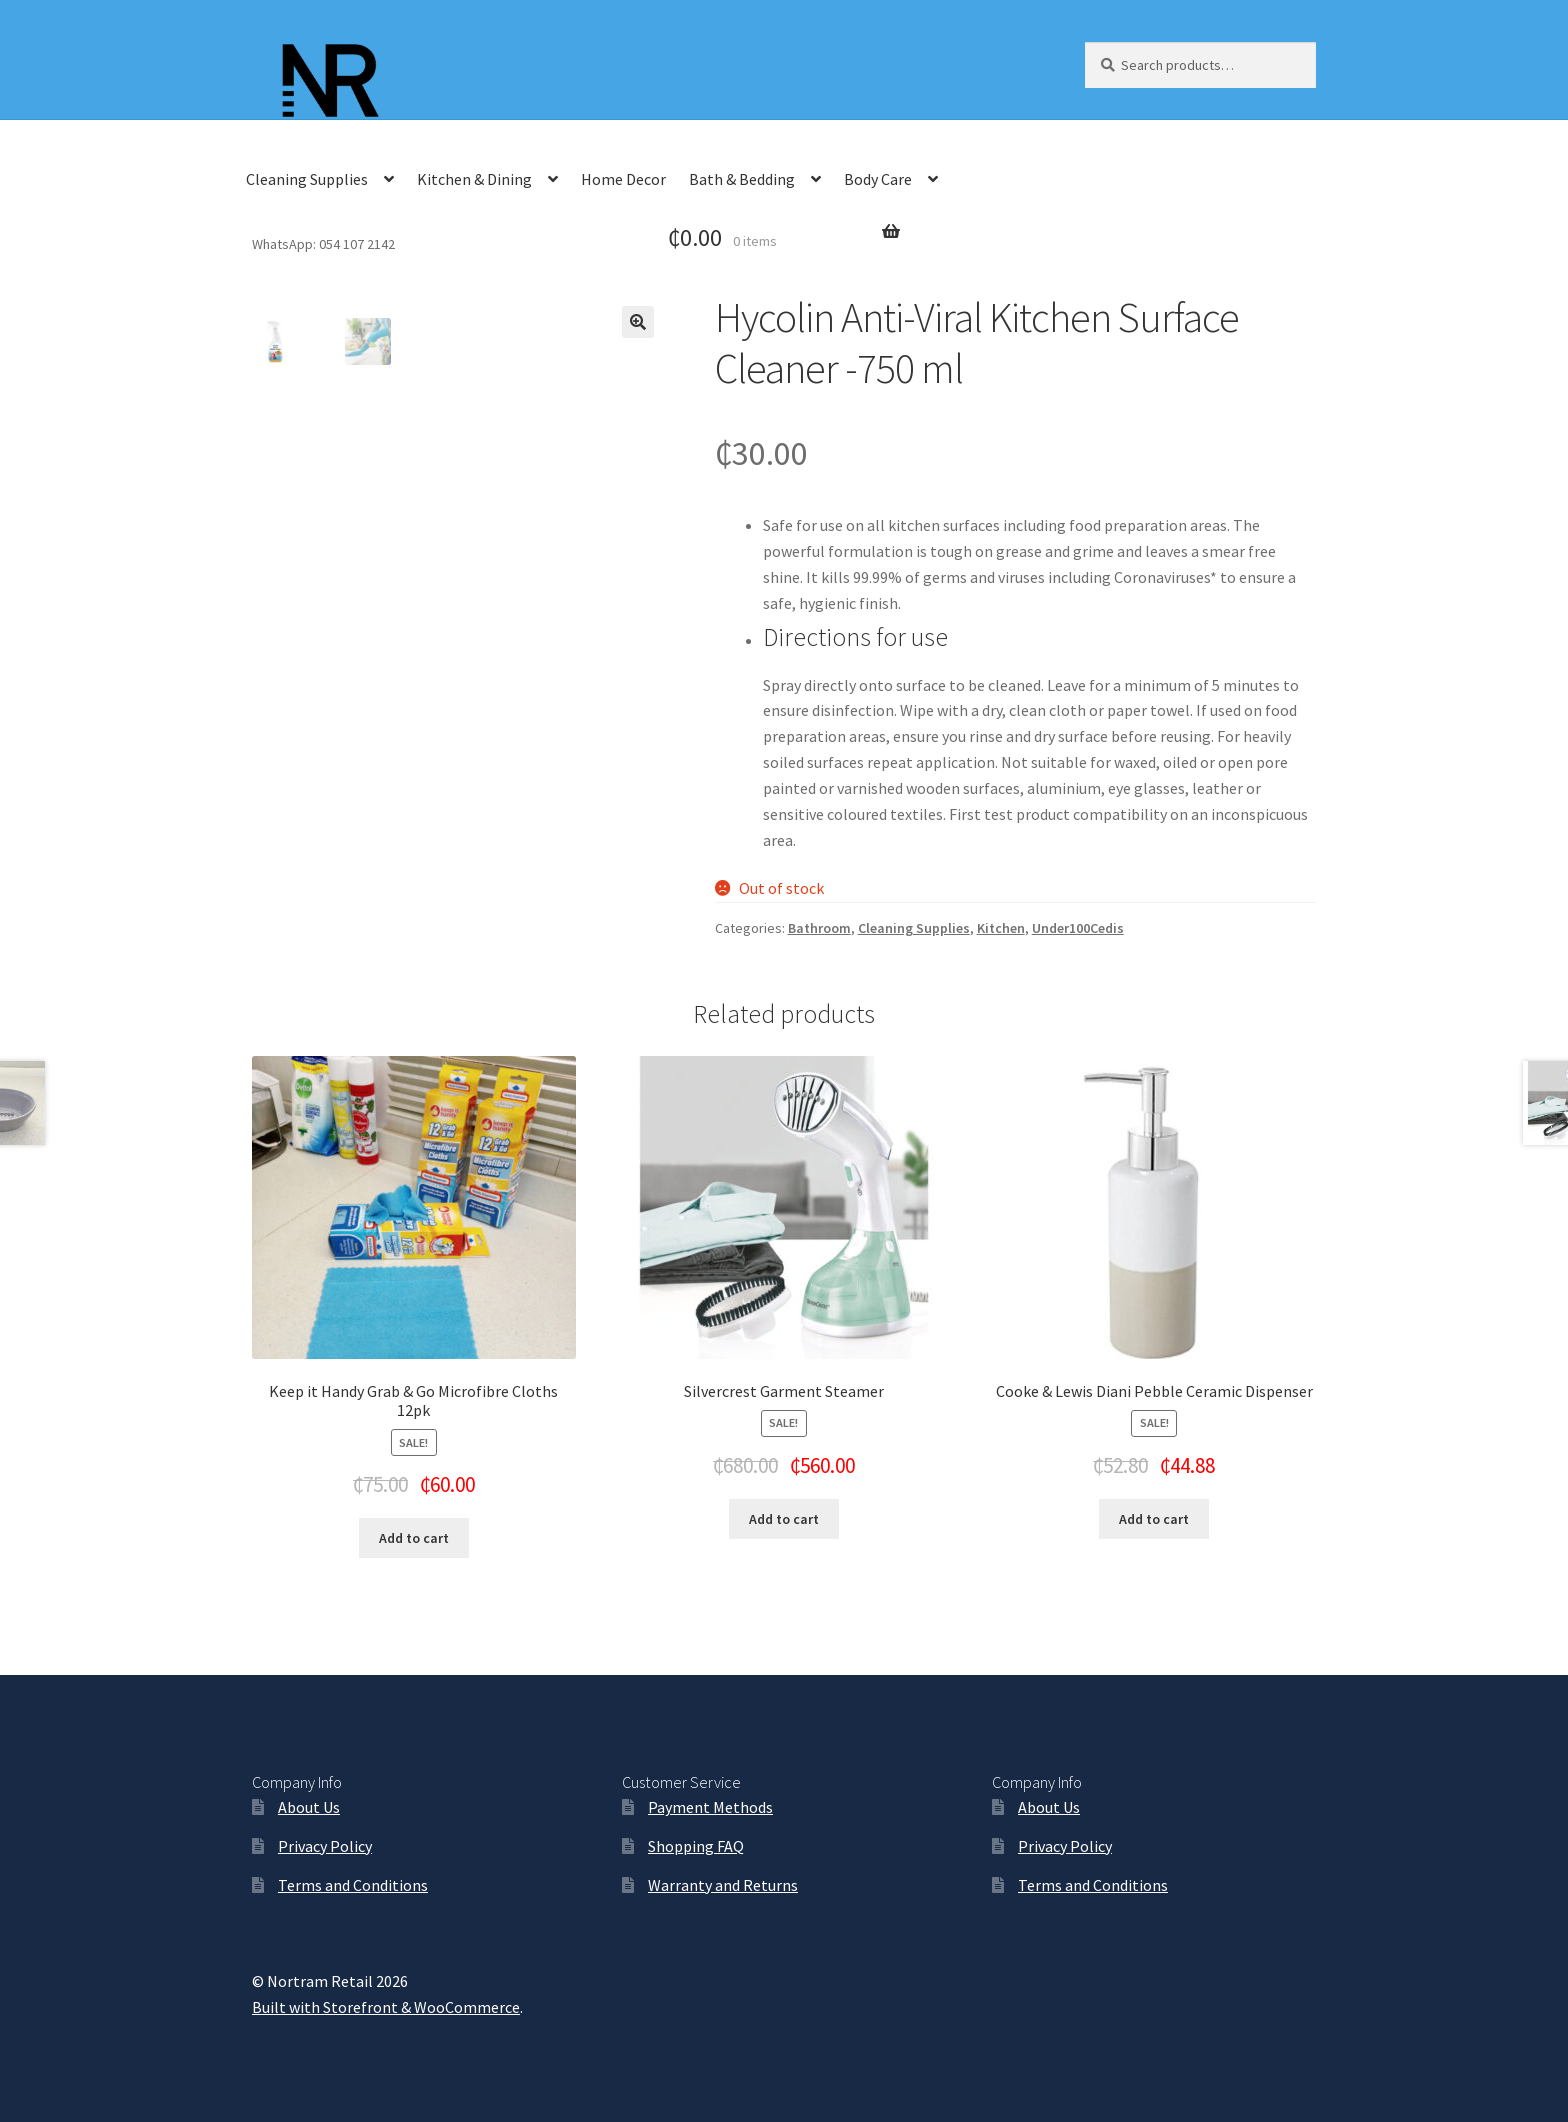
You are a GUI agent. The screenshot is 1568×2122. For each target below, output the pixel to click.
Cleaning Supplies (307, 179)
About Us (309, 1807)
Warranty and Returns (723, 1885)
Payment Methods (710, 1807)
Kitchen (1001, 928)
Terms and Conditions (353, 1885)
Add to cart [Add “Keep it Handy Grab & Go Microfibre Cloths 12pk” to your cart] (414, 1538)
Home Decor (623, 179)
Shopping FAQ (696, 1846)
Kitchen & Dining (474, 179)
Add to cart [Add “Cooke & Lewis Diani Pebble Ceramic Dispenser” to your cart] (1154, 1519)
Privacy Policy (325, 1846)
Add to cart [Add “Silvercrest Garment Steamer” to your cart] (784, 1519)
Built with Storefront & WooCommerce (386, 2007)
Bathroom (819, 928)
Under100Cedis (1078, 928)
